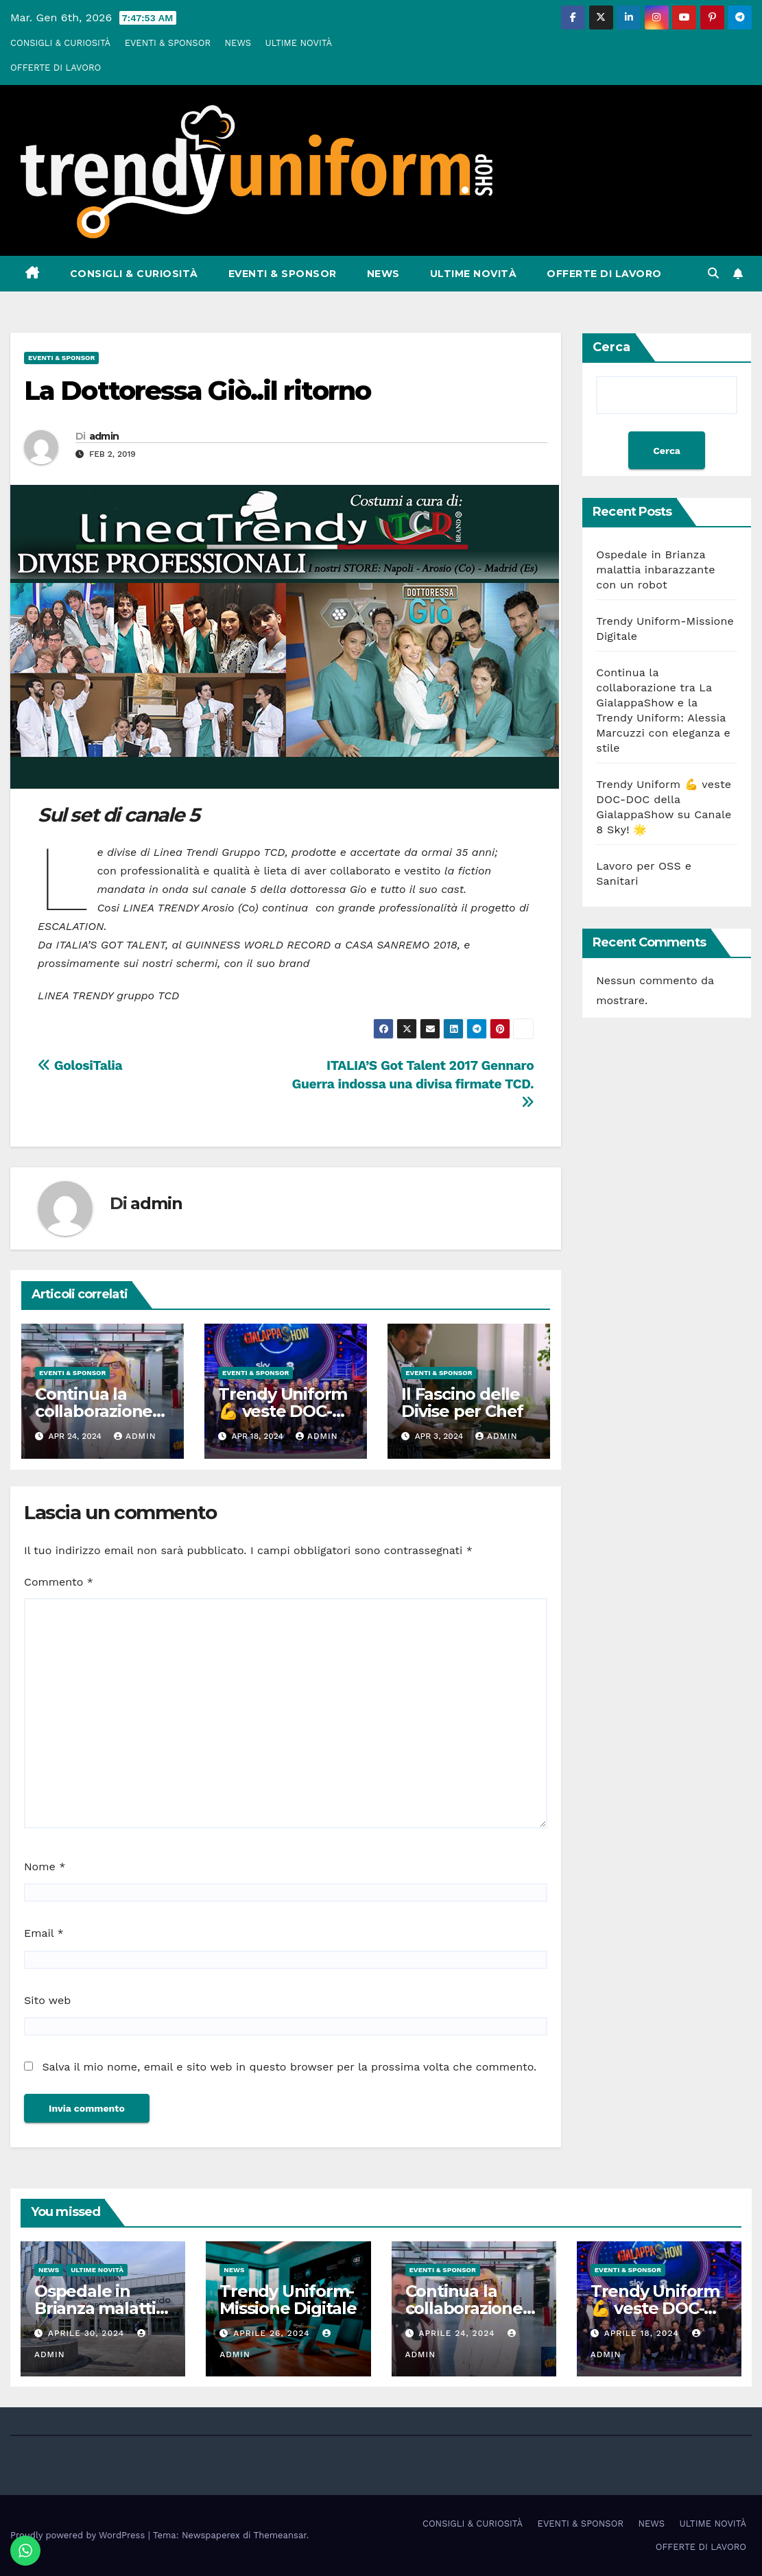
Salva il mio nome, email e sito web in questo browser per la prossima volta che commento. (289, 2066)
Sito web (47, 2000)
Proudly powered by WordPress (79, 2535)
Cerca (611, 347)
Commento (58, 1581)
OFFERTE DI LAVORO (55, 67)
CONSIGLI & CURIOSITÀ (60, 43)
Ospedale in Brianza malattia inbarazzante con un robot (655, 569)
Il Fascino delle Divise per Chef (462, 1402)
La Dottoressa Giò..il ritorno (197, 390)
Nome (44, 1866)
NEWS (238, 43)
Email (44, 1933)
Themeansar (280, 2535)
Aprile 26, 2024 (273, 2333)
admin (104, 436)
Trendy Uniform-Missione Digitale (288, 2299)
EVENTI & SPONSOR (168, 43)
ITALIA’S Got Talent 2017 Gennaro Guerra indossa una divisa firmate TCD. (413, 1083)
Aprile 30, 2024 (88, 2333)
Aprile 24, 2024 (458, 2333)
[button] (713, 273)
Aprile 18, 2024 (643, 2333)
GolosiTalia (80, 1065)
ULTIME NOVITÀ (298, 43)
